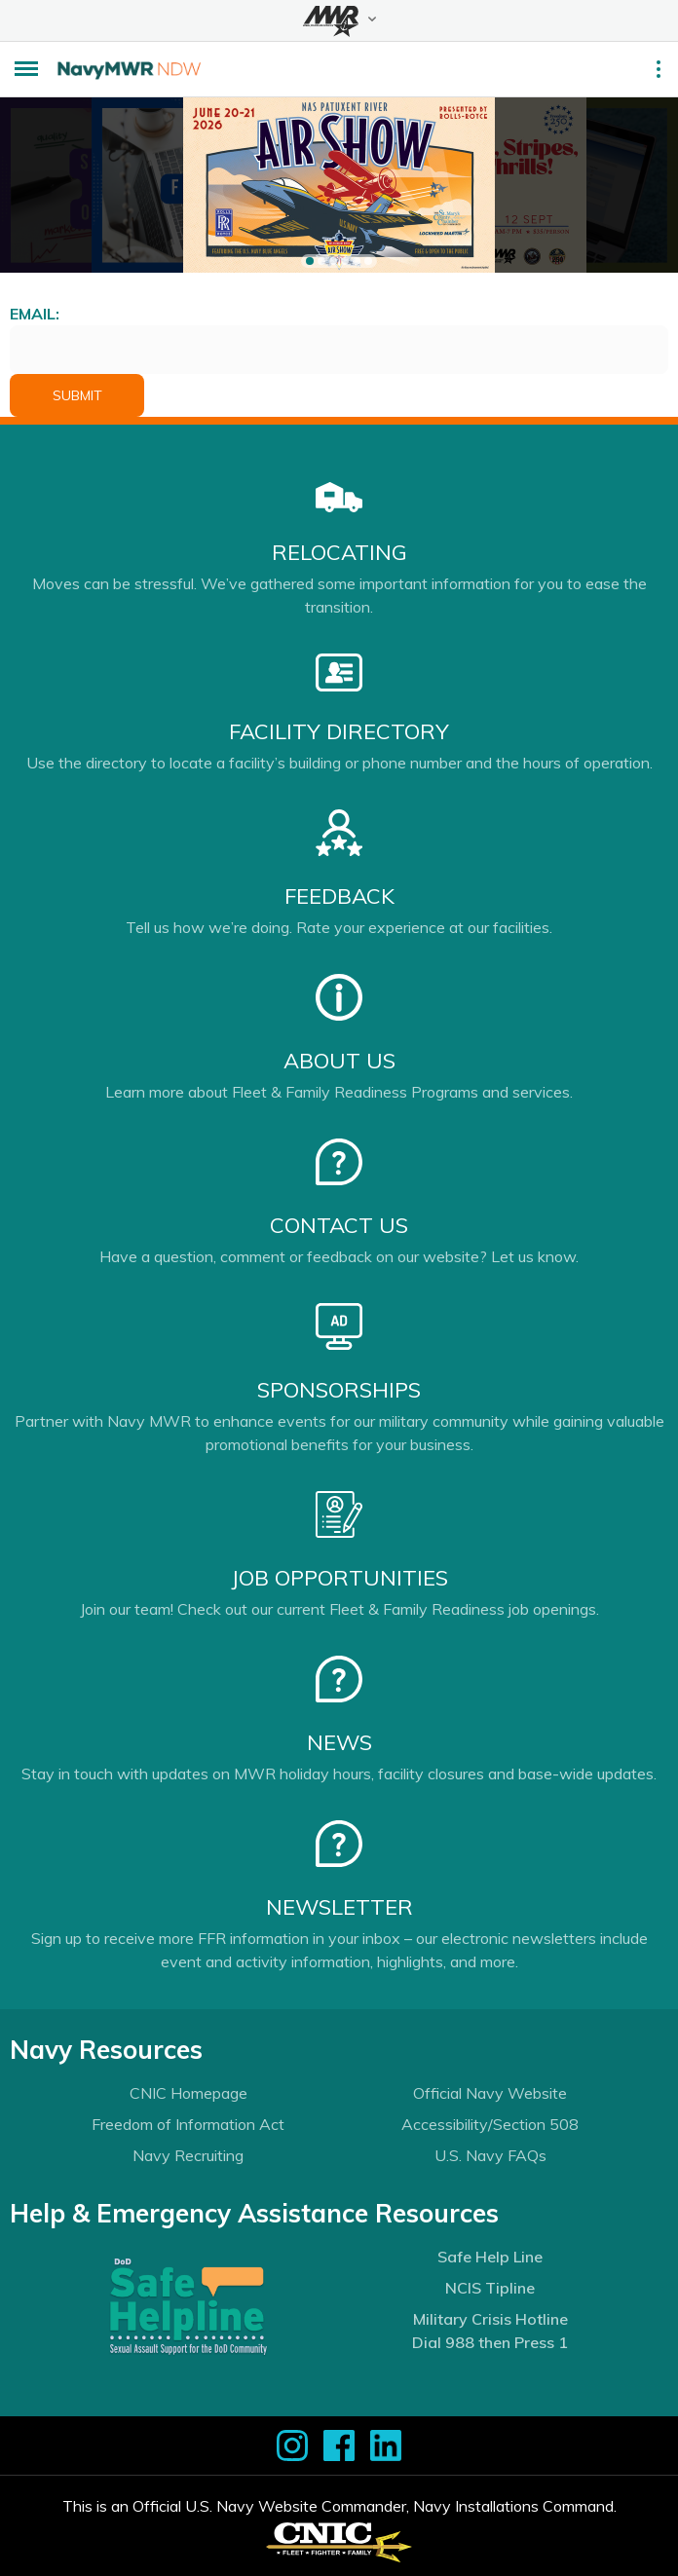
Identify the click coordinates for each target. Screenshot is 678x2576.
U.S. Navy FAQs (490, 2155)
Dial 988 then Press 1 (490, 2342)
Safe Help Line (490, 2256)
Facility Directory (339, 731)
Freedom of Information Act (188, 2124)
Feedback (339, 896)
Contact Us (339, 1225)
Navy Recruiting (188, 2155)
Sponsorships (339, 1389)
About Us (339, 1060)
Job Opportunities (339, 1577)
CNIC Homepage (188, 2093)
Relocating (339, 552)
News (339, 1742)
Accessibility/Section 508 (490, 2124)
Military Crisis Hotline (490, 2319)
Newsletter (339, 1907)
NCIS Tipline (490, 2287)
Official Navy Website (490, 2093)
